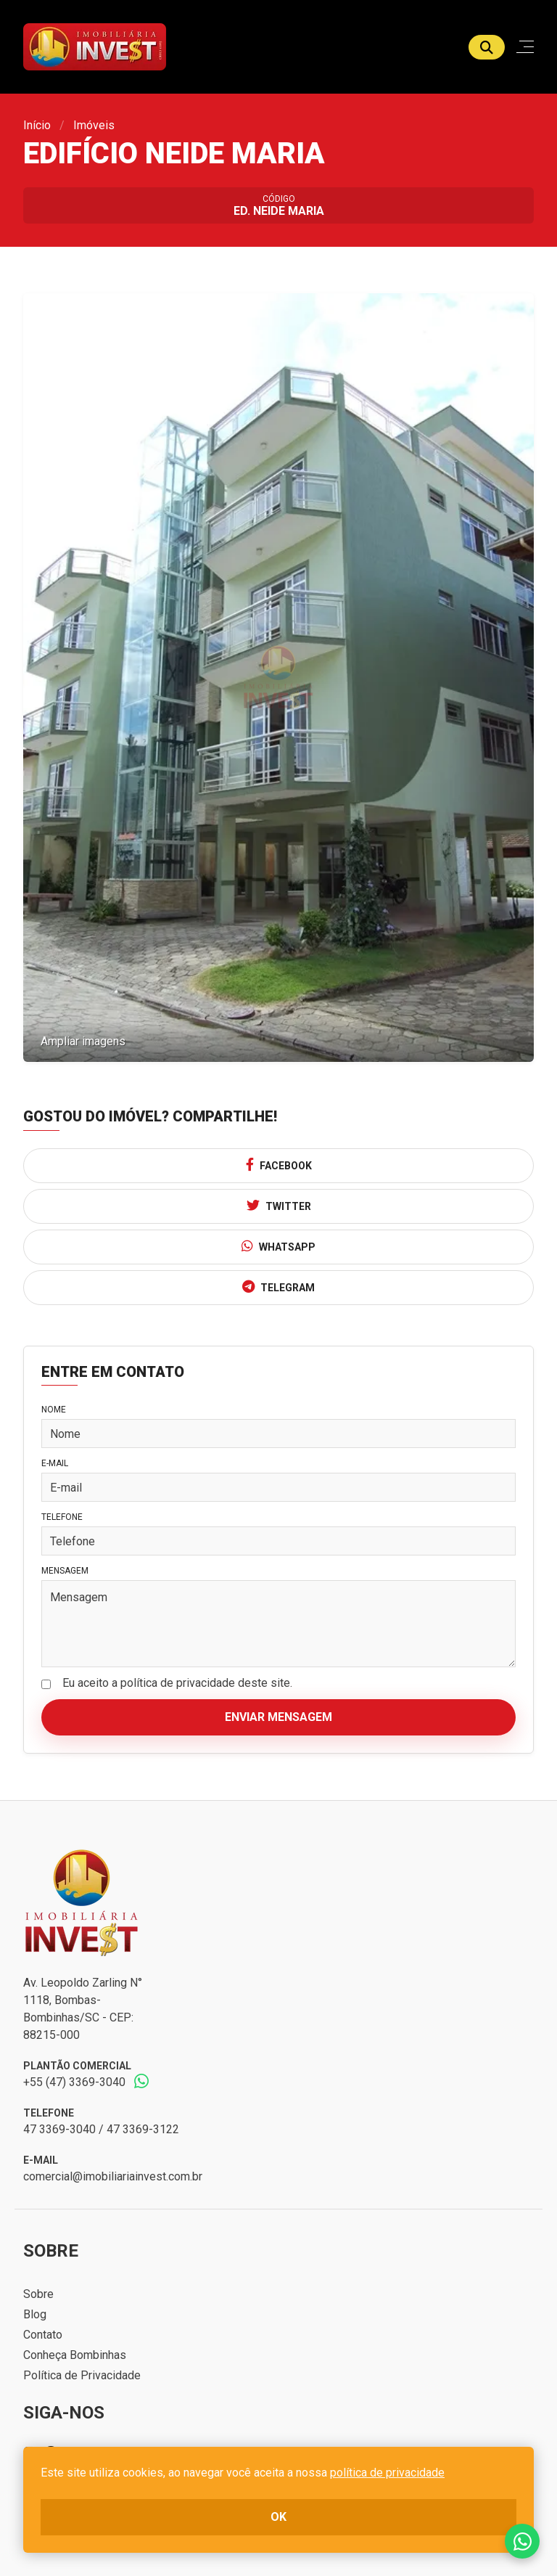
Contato (42, 2335)
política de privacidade (387, 2472)
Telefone (62, 1517)
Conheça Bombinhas (74, 2355)
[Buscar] (487, 47)
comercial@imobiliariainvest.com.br (112, 2176)
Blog (34, 2314)
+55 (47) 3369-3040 (74, 2082)
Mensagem (64, 1571)
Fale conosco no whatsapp (522, 2541)
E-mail (54, 1463)
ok (278, 2517)
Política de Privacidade (82, 2375)
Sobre (38, 2294)
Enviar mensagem (278, 1717)
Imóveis (94, 125)
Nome (53, 1409)
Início (37, 125)
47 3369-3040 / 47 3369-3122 (101, 2129)
